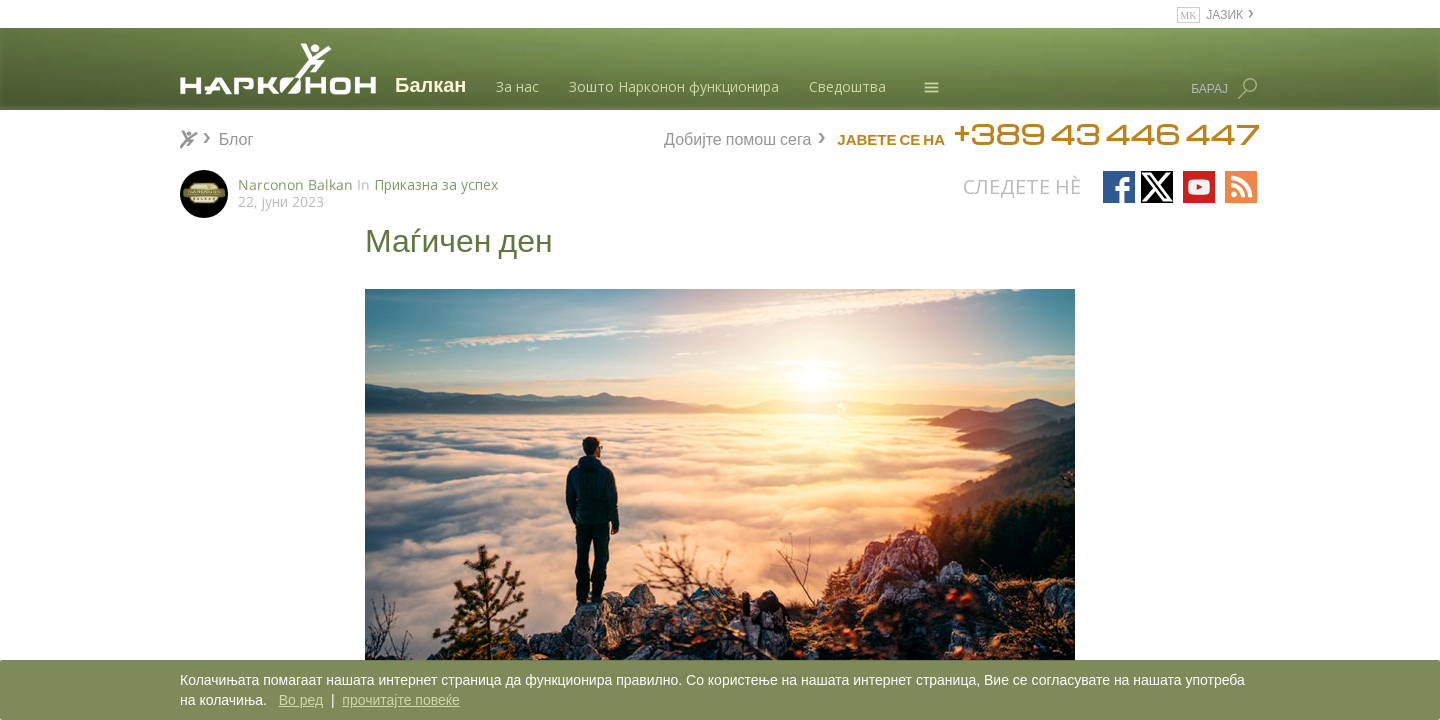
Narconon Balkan (295, 184)
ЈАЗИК (1224, 13)
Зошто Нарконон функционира (674, 86)
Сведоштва (847, 86)
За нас (517, 86)
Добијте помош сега (737, 136)
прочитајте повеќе (400, 700)
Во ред (301, 700)
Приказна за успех (436, 184)
